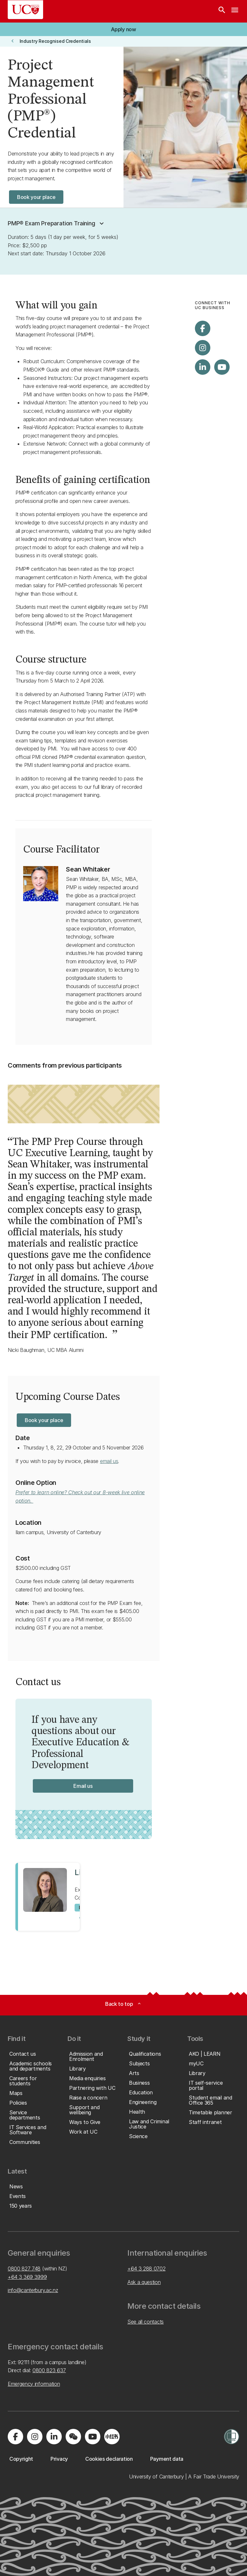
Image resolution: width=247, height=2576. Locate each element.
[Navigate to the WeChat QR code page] (73, 2436)
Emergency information (34, 2384)
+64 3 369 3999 (27, 2277)
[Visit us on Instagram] (202, 347)
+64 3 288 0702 (146, 2268)
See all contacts (145, 2321)
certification (124, 480)
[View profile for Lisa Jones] (47, 1897)
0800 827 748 (24, 2268)
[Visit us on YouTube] (222, 367)
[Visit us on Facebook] (202, 328)
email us (109, 1461)
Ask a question (144, 2282)
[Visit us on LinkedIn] (202, 367)
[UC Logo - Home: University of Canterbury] (25, 9)
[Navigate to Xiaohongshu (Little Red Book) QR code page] (112, 2436)
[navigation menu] (234, 11)
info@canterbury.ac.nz (33, 2290)
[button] (56, 223)
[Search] (221, 11)
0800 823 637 (49, 2370)
